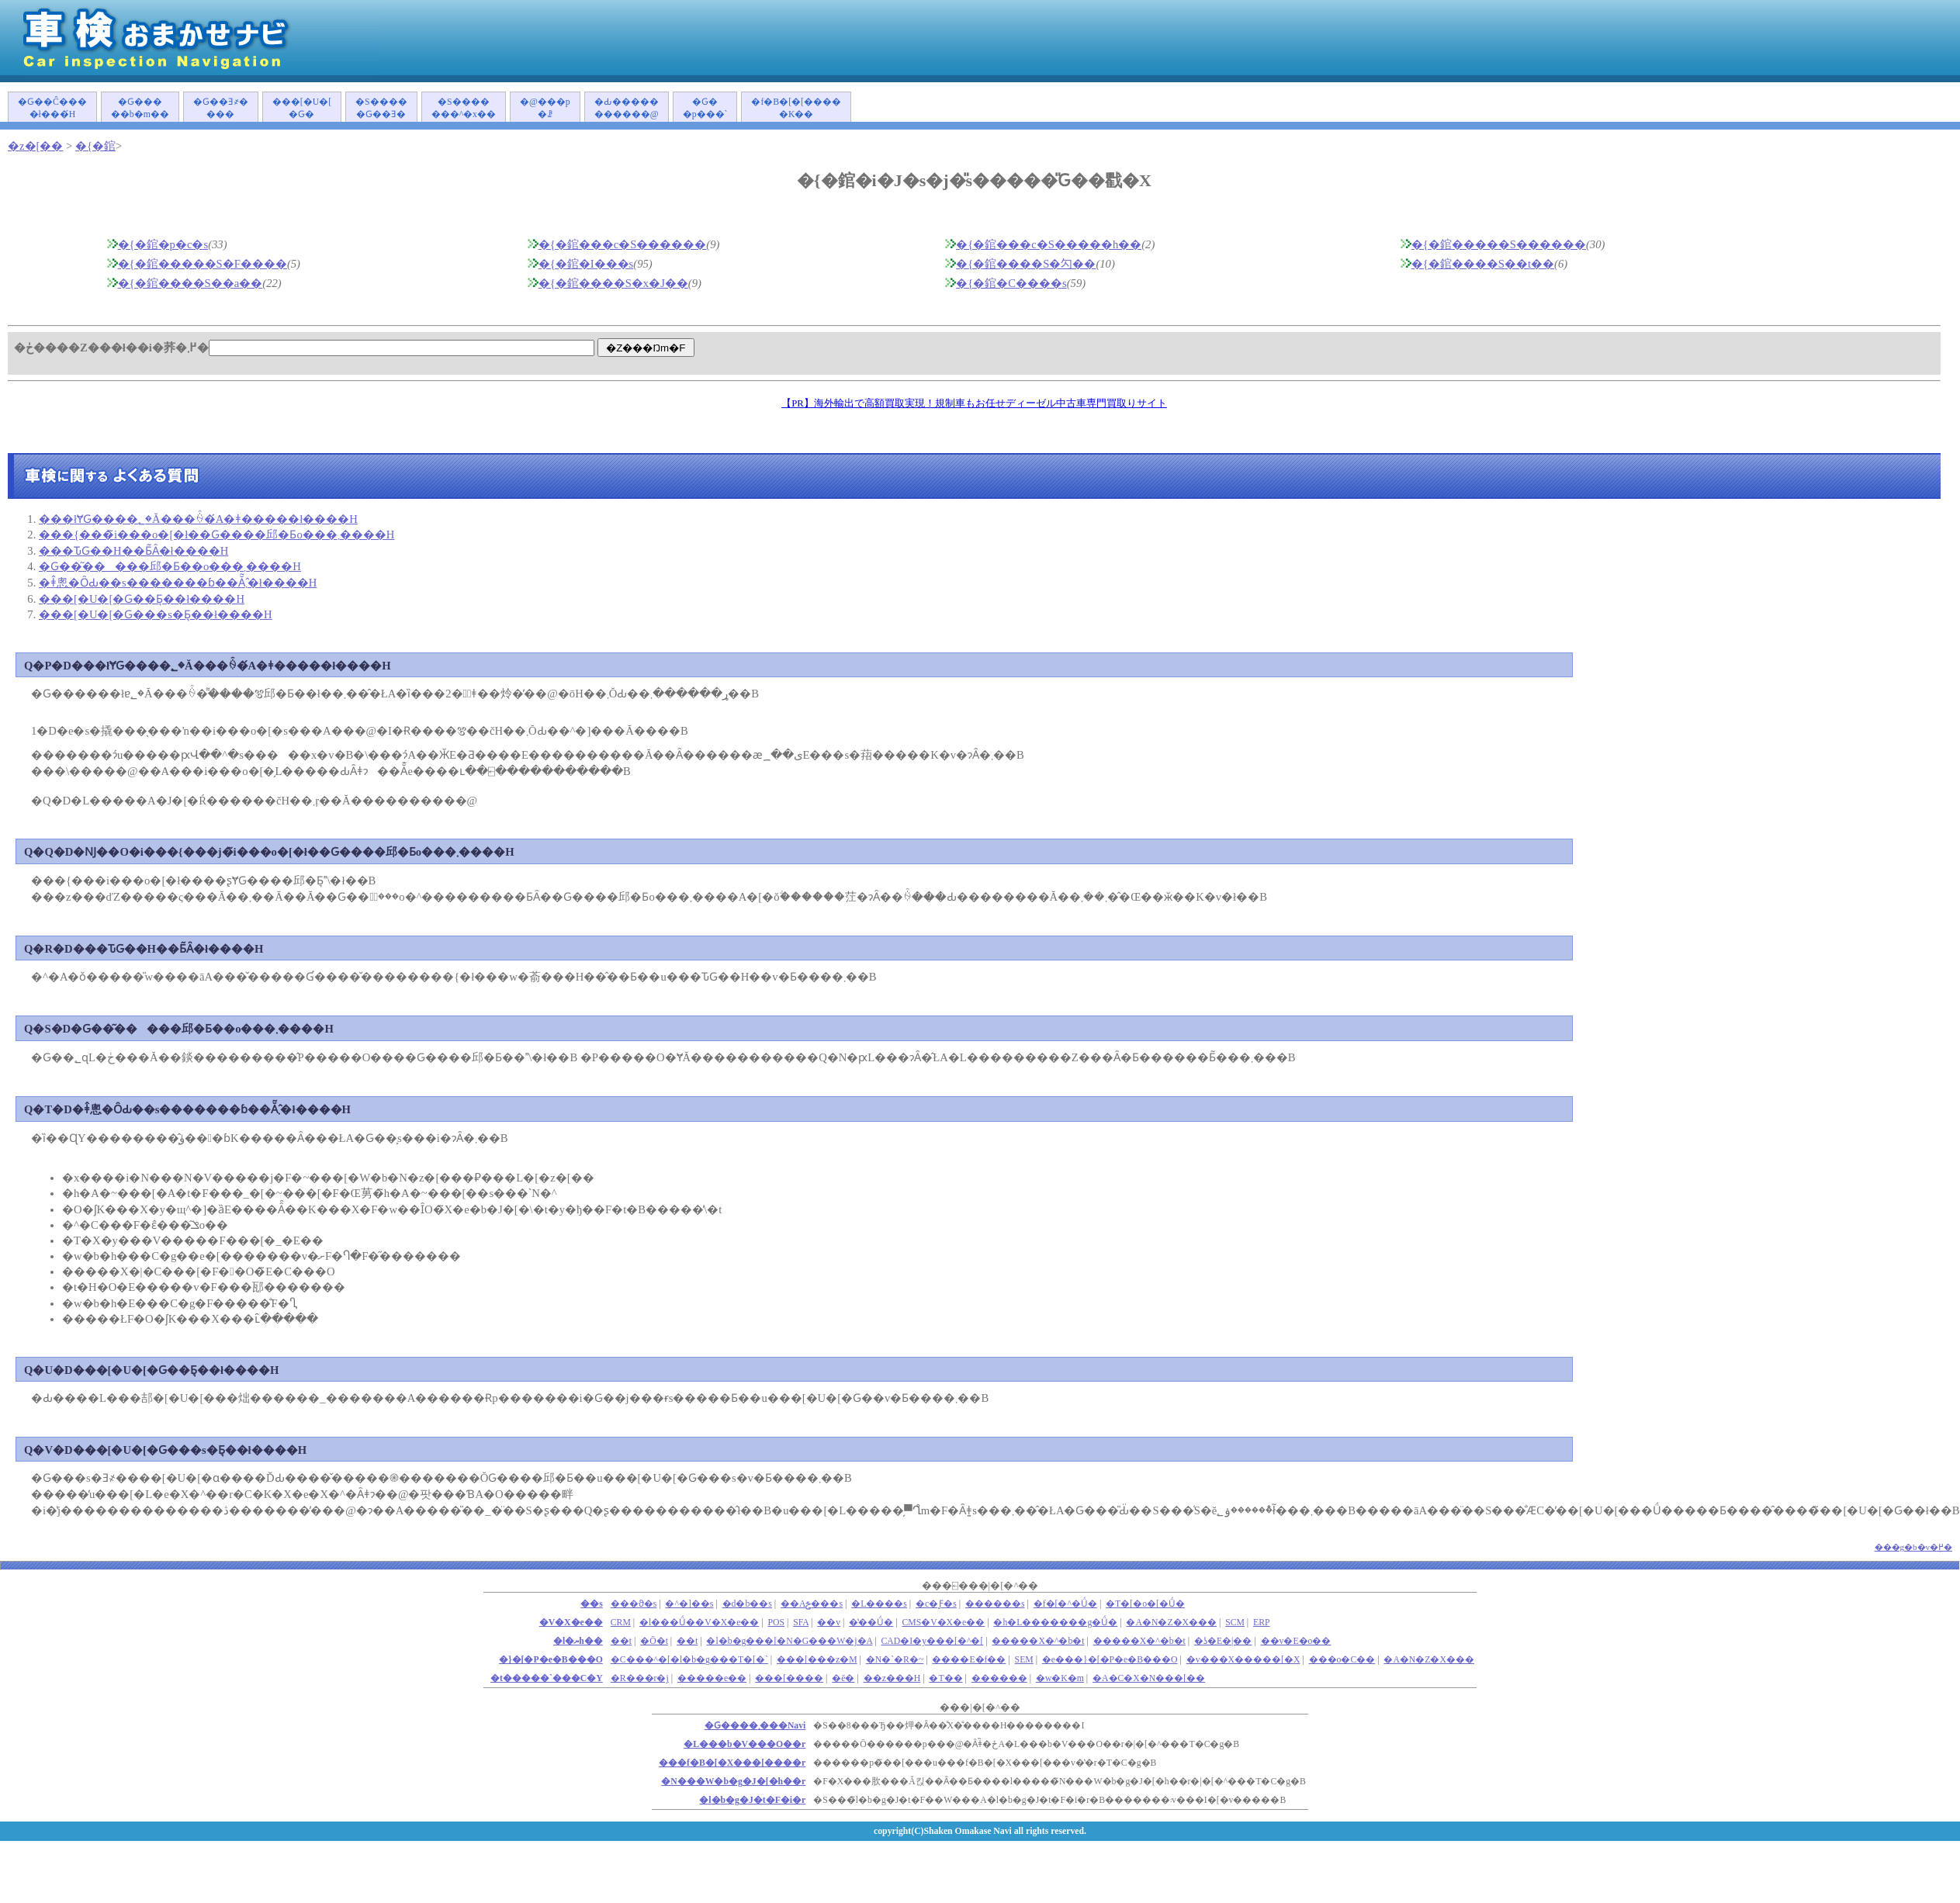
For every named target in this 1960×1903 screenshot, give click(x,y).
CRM (621, 1623)
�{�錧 (95, 146)
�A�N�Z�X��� (1171, 1623)
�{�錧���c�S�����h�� (1048, 244)
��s (591, 1604)
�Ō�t (654, 1641)
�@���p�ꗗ (545, 108)
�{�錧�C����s (1011, 283)
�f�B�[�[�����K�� (796, 108)
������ (999, 1678)
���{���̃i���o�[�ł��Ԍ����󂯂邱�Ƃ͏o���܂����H (216, 534)
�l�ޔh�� (578, 1641)
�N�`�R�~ (895, 1660)
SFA (801, 1623)
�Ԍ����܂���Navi (755, 1726)
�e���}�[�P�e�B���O (1110, 1660)
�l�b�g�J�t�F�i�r (752, 1800)
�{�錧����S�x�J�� (613, 283)
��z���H (892, 1678)
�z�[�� (35, 146)
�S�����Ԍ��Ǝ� (381, 108)
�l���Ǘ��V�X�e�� (699, 1623)
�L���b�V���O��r (744, 1744)
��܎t (621, 1641)
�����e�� (711, 1678)
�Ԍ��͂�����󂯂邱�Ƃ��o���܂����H (170, 566)
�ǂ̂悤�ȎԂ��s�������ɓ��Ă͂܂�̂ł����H (178, 582)
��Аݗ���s (812, 1604)
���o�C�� (1342, 1660)
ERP (1261, 1623)
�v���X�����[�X (1243, 1660)
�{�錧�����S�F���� (202, 264)
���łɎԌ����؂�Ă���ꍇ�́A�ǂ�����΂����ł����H (198, 519)
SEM (1024, 1660)
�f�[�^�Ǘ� (1065, 1604)
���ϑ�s (634, 1604)
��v (828, 1623)
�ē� (843, 1678)
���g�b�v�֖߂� (1914, 1547)
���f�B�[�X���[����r (732, 1763)
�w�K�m (1060, 1678)
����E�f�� (969, 1660)
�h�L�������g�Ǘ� (1055, 1623)
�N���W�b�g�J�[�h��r (733, 1782)
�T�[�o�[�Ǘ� (1145, 1604)
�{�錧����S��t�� (1482, 264)
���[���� (789, 1678)
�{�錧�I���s (586, 264)
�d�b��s (747, 1604)
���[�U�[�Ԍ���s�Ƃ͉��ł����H (155, 614)
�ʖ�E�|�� (1223, 1641)
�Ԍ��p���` (705, 108)
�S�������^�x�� (463, 108)
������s (995, 1604)
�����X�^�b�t (1038, 1641)
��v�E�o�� (1296, 1641)
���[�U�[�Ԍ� (301, 108)
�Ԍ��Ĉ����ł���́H (52, 108)
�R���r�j (640, 1678)
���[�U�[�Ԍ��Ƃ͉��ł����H (141, 599)
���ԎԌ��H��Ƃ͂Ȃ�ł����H (133, 551)
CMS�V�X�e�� (943, 1623)
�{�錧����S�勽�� (1026, 264)
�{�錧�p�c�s (163, 244)
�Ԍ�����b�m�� (140, 108)
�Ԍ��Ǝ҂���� (220, 108)
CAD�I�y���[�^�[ (932, 1641)
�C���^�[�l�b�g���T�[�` (689, 1660)
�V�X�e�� (571, 1623)
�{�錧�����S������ (1498, 244)
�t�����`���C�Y (546, 1678)
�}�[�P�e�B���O (551, 1660)
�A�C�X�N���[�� (1149, 1678)
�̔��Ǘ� (871, 1623)
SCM (1235, 1623)
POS (776, 1623)
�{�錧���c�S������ (622, 244)
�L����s (879, 1604)
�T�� (945, 1678)
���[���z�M (817, 1660)
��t (687, 1641)
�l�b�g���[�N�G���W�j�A (789, 1641)
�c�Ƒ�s (936, 1604)
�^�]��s (689, 1604)
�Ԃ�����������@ (626, 108)
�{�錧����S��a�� (190, 283)
